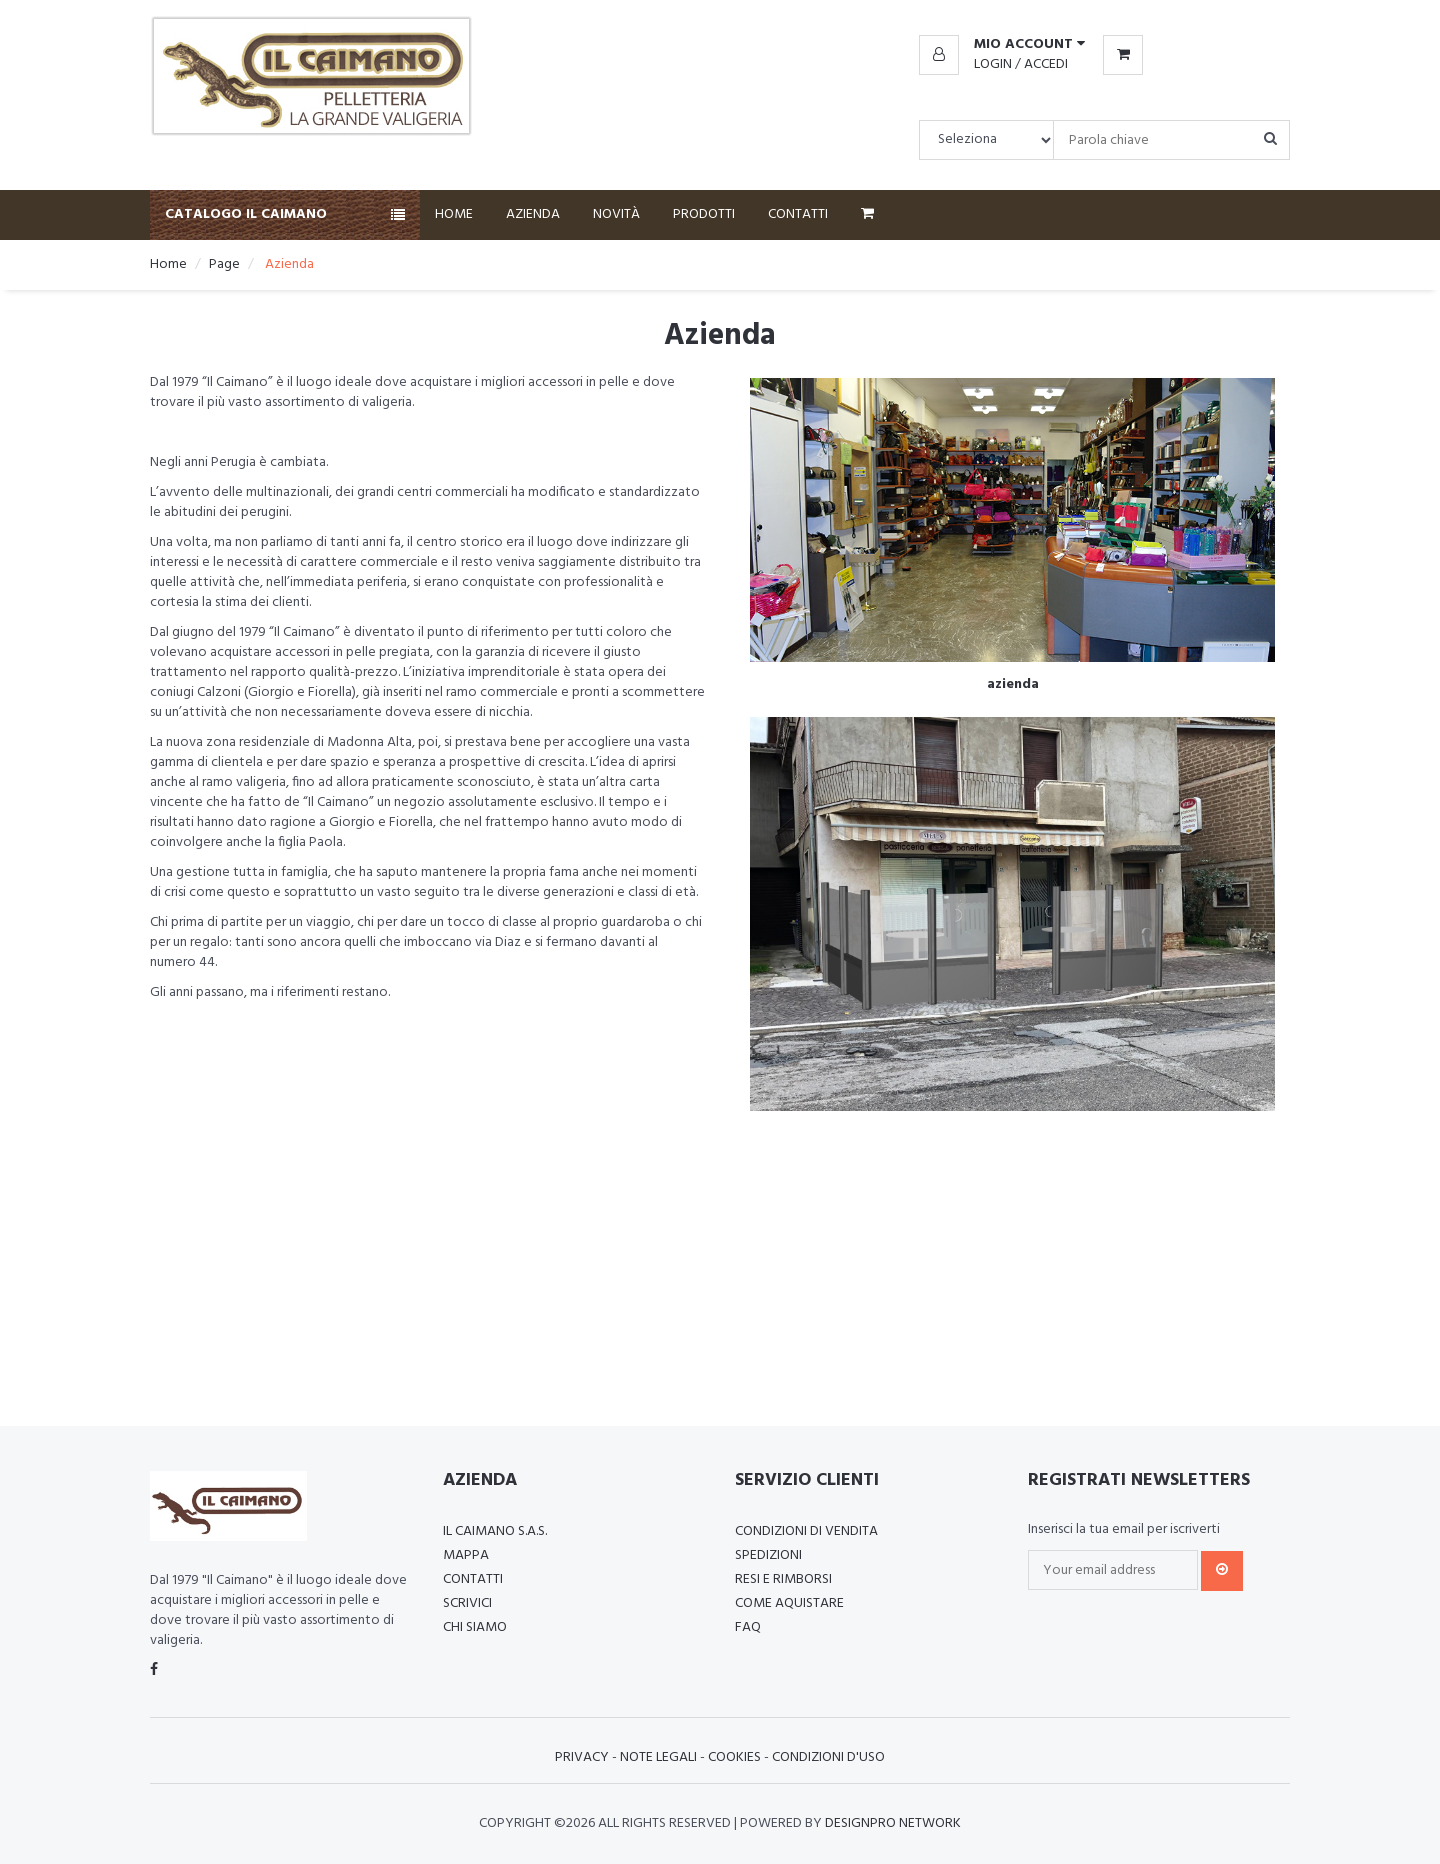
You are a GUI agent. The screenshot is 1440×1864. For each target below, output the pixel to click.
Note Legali (658, 1757)
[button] (1002, 45)
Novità (616, 214)
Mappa (466, 1555)
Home (454, 214)
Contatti (798, 214)
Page (224, 264)
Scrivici (467, 1603)
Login (993, 64)
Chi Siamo (475, 1627)
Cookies (734, 1757)
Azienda (533, 214)
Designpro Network (893, 1823)
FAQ (748, 1627)
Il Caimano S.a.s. (495, 1531)
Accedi (1046, 64)
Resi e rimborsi (783, 1579)
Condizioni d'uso (828, 1757)
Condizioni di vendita (806, 1531)
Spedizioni (768, 1555)
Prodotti (704, 214)
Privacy (582, 1757)
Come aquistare (789, 1603)
